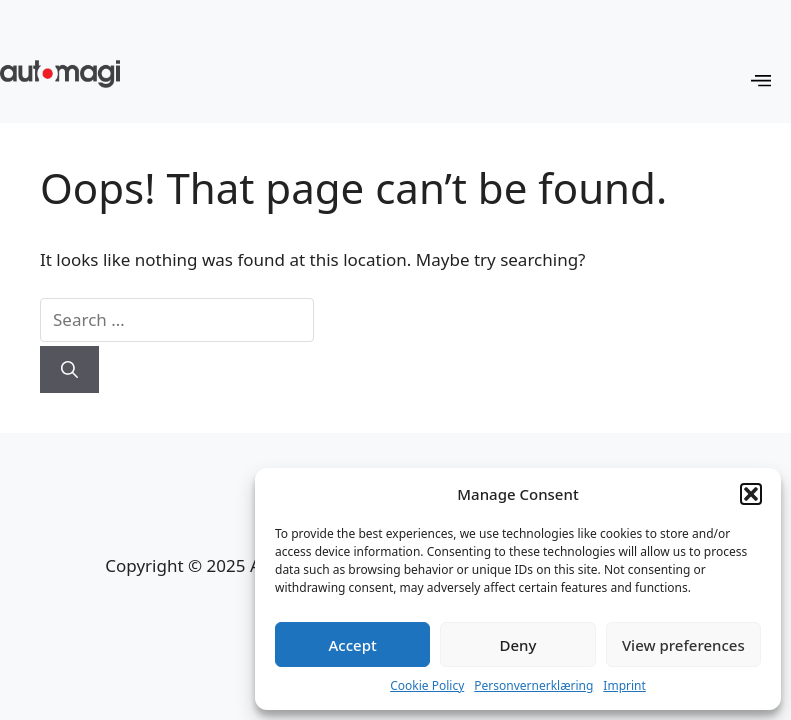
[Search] (69, 370)
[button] (751, 494)
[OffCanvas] (761, 81)
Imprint (624, 685)
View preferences (683, 645)
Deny (518, 645)
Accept (353, 645)
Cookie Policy (427, 685)
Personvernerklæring (533, 685)
